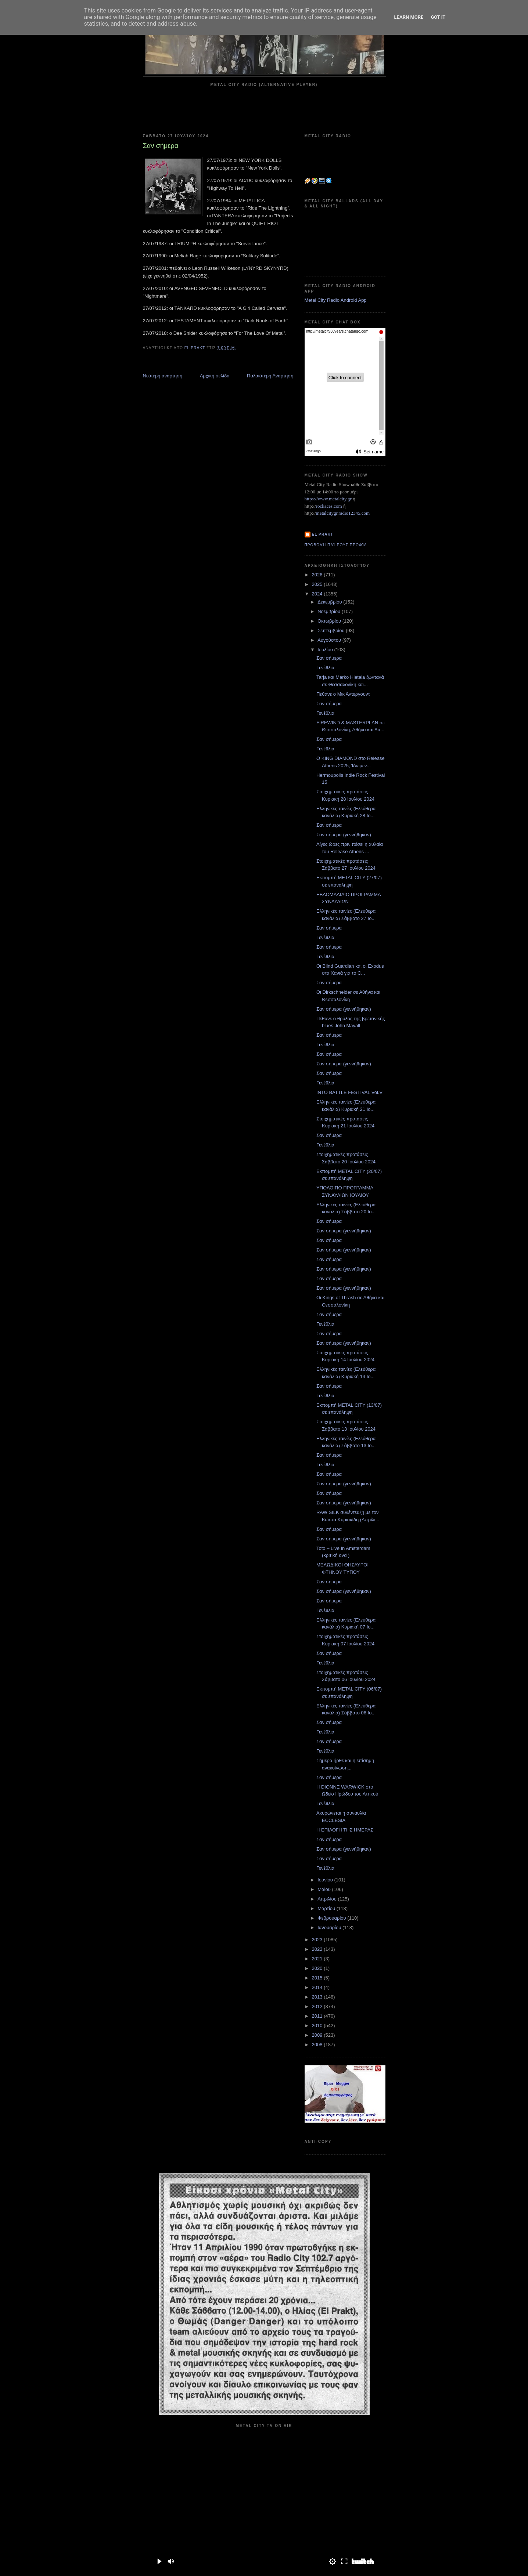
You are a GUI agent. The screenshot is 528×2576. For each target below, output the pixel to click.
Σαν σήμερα (329, 658)
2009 (318, 2035)
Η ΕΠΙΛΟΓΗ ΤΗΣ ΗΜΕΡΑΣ (344, 1830)
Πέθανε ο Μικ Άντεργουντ (343, 694)
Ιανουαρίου (329, 1927)
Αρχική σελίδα (215, 375)
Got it (438, 17)
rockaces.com (329, 506)
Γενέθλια (325, 667)
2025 (318, 584)
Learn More (409, 17)
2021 (318, 1958)
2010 (318, 2025)
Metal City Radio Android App (336, 300)
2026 (318, 574)
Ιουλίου (325, 649)
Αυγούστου (329, 640)
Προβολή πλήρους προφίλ (336, 545)
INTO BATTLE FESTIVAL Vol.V (349, 1092)
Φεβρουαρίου (332, 1918)
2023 (318, 1939)
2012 (318, 2006)
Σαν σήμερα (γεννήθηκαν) (343, 834)
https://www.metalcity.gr (328, 498)
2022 (318, 1949)
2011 (318, 2016)
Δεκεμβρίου (330, 602)
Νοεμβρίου (329, 611)
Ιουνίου (325, 1880)
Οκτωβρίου (329, 621)
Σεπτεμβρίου (331, 630)
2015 (318, 1978)
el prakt (323, 534)
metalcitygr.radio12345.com (343, 513)
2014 (318, 1987)
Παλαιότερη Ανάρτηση (270, 375)
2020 (318, 1968)
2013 (318, 1997)
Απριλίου (327, 1899)
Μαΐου (324, 1889)
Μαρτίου (327, 1908)
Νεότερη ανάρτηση (163, 375)
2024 (318, 594)
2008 (318, 2044)
